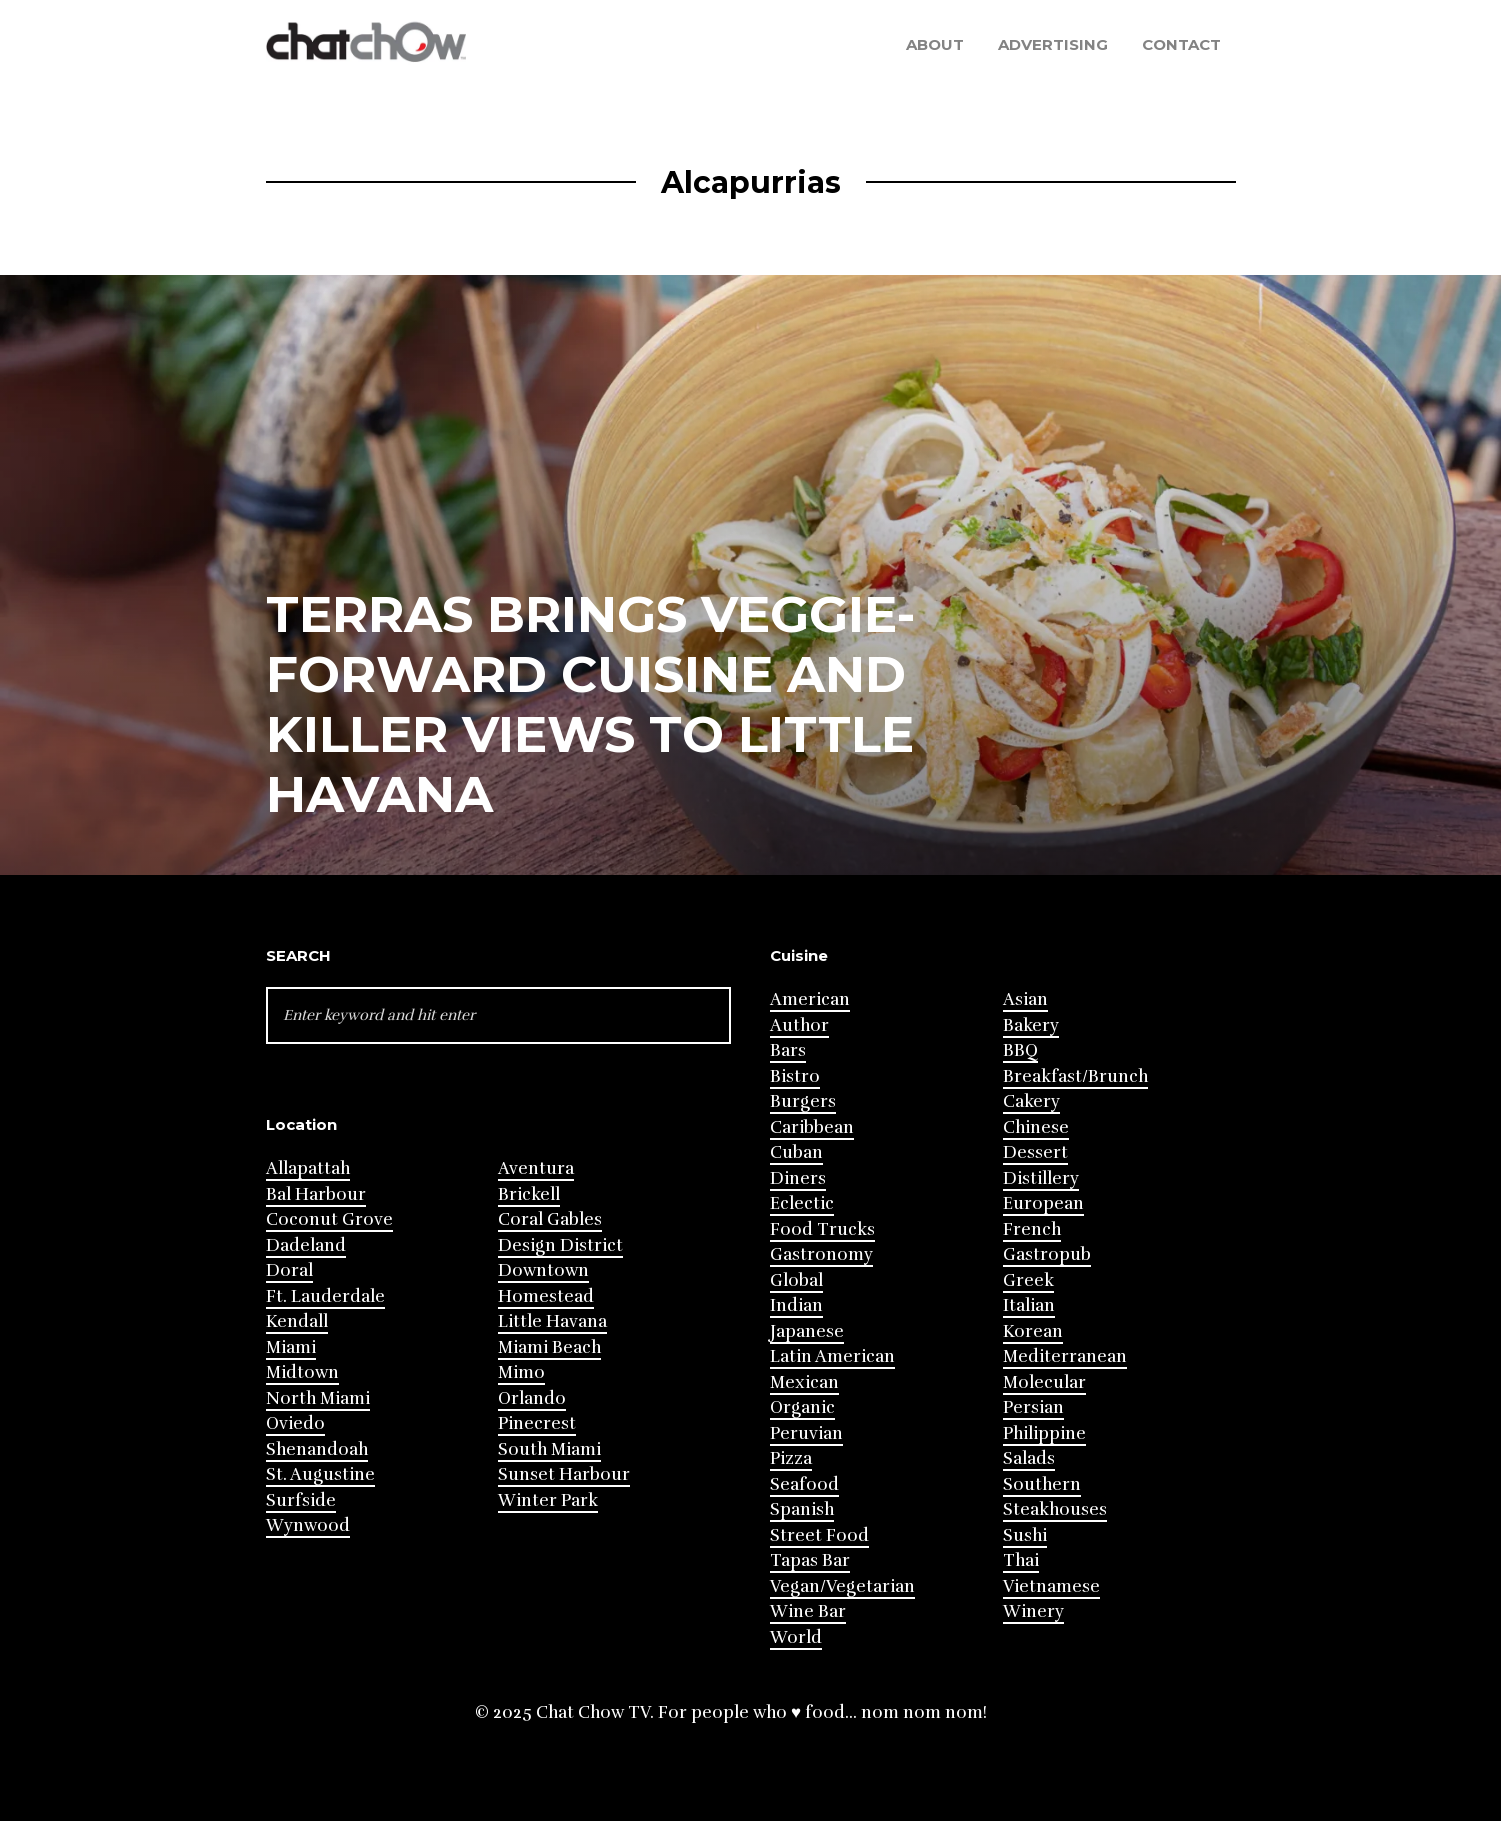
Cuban (796, 1152)
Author (799, 1025)
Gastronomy (821, 1254)
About (935, 44)
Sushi (1025, 1535)
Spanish (802, 1509)
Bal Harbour (316, 1194)
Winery (1033, 1611)
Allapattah (308, 1168)
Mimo (521, 1372)
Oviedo (295, 1423)
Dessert (1035, 1152)
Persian (1033, 1407)
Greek (1028, 1280)
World (796, 1637)
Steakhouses (1055, 1509)
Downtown (543, 1270)
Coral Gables (550, 1219)
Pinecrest (537, 1423)
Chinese (1036, 1127)
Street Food (819, 1535)
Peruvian (806, 1433)
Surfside (301, 1500)
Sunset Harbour (564, 1474)
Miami (291, 1347)
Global (796, 1280)
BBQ (1020, 1050)
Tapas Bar (810, 1560)
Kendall (297, 1321)
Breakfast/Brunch (1075, 1076)
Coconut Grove (329, 1219)
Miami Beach (549, 1347)
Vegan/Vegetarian (842, 1586)
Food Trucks (822, 1229)
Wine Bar (808, 1611)
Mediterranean (1065, 1356)
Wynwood (308, 1525)
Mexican (804, 1382)
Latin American (832, 1356)
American (810, 999)
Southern (1042, 1484)
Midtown (302, 1372)
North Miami (318, 1398)
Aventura (536, 1168)
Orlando (532, 1398)
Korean (1033, 1331)
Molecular (1044, 1382)
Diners (798, 1178)
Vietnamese (1051, 1586)
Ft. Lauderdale (325, 1296)
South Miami (549, 1449)
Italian (1029, 1305)
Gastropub (1047, 1254)
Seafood (804, 1484)
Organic (802, 1407)
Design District (560, 1245)
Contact (1181, 44)
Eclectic (802, 1203)
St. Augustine (320, 1474)
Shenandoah (317, 1449)
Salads (1029, 1458)
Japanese (807, 1331)
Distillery (1041, 1178)
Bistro (795, 1076)
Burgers (803, 1101)
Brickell (529, 1194)
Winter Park (548, 1500)
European (1043, 1203)
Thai (1021, 1560)
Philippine (1044, 1433)
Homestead (546, 1296)
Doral (289, 1270)
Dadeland (306, 1245)
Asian (1025, 999)
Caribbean (812, 1127)
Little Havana (552, 1321)
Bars (788, 1050)
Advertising (1053, 44)
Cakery (1031, 1101)
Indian (796, 1305)
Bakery (1031, 1025)
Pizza (791, 1458)
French (1032, 1229)
